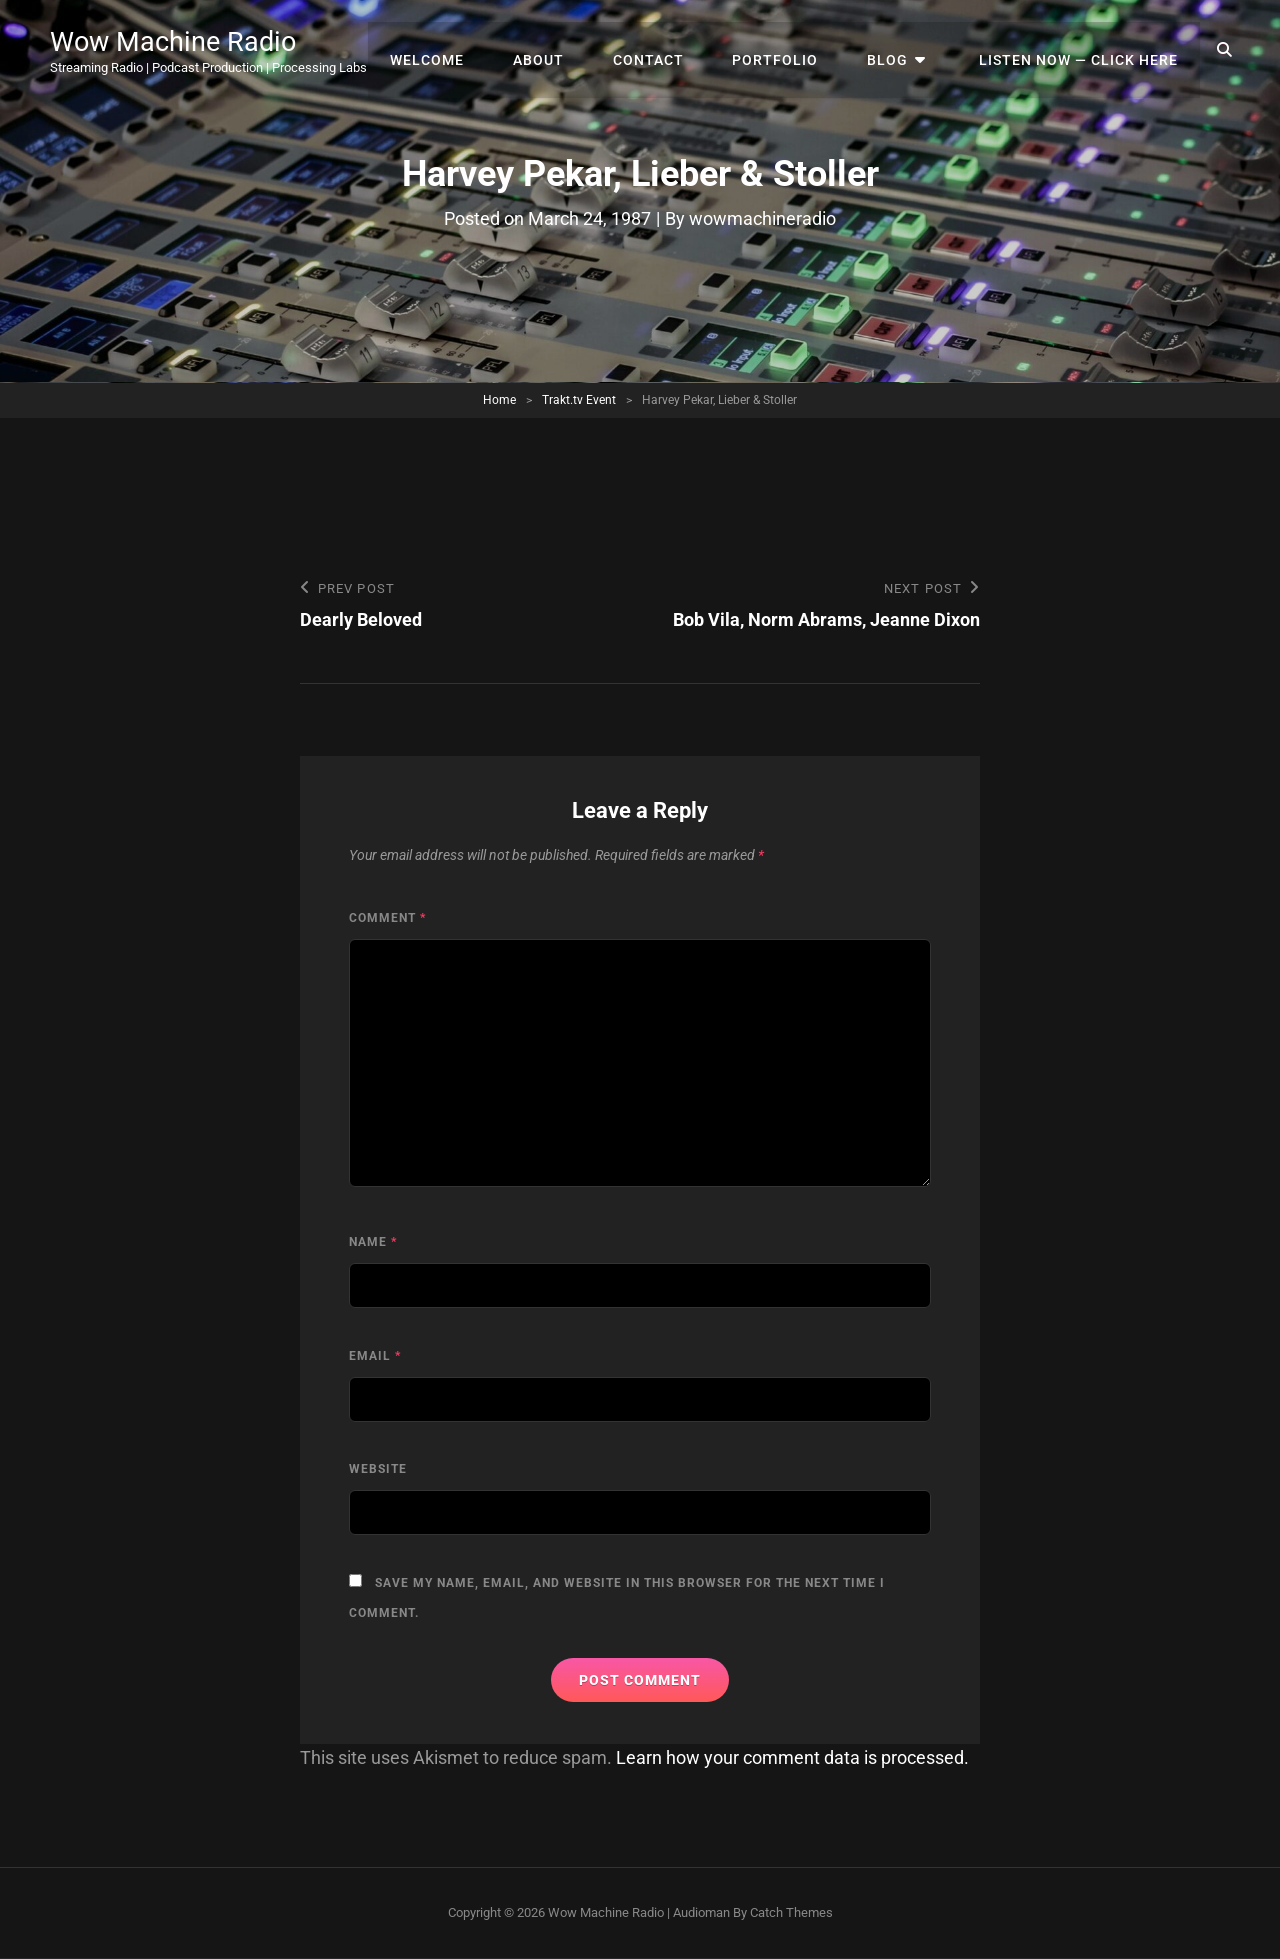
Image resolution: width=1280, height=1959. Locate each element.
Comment (387, 918)
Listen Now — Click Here (1080, 50)
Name (373, 1243)
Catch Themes (791, 1912)
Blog (898, 50)
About (563, 50)
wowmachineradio (762, 218)
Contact (668, 50)
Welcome (457, 50)
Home (499, 400)
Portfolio (791, 50)
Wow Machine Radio (176, 42)
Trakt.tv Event (579, 400)
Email (375, 1356)
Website (378, 1470)
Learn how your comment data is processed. (792, 1758)
